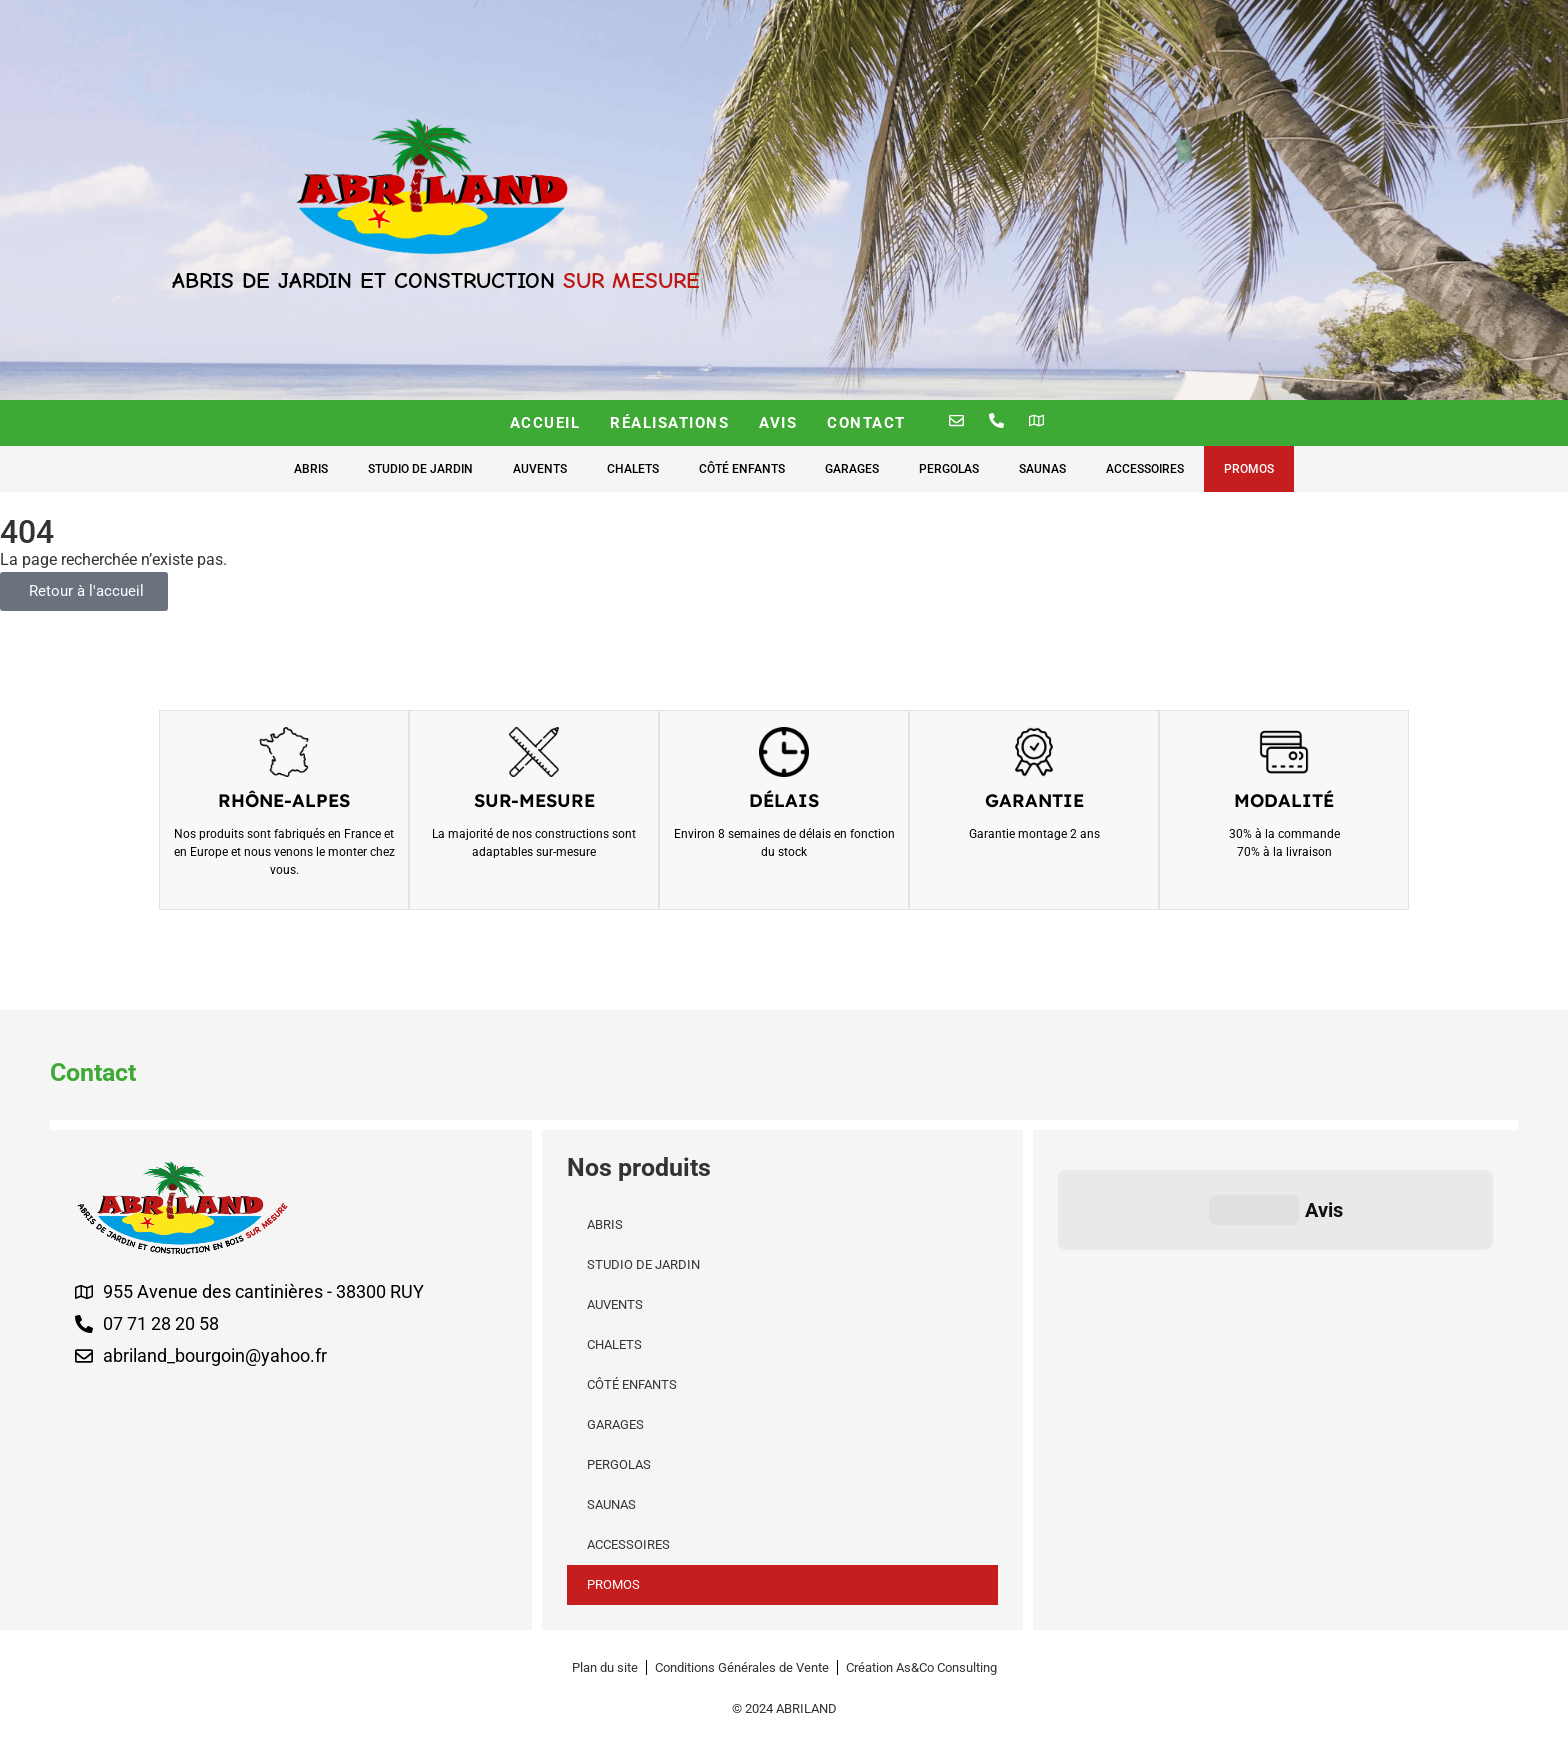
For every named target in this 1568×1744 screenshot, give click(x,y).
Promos (1249, 469)
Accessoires (1145, 469)
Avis (778, 423)
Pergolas (949, 469)
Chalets (633, 469)
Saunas (1042, 469)
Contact (866, 423)
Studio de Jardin (420, 469)
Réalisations (669, 423)
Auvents (540, 469)
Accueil (545, 423)
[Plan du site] (605, 1667)
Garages (852, 469)
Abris (311, 469)
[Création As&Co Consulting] (921, 1667)
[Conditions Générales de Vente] (742, 1667)
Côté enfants (742, 469)
